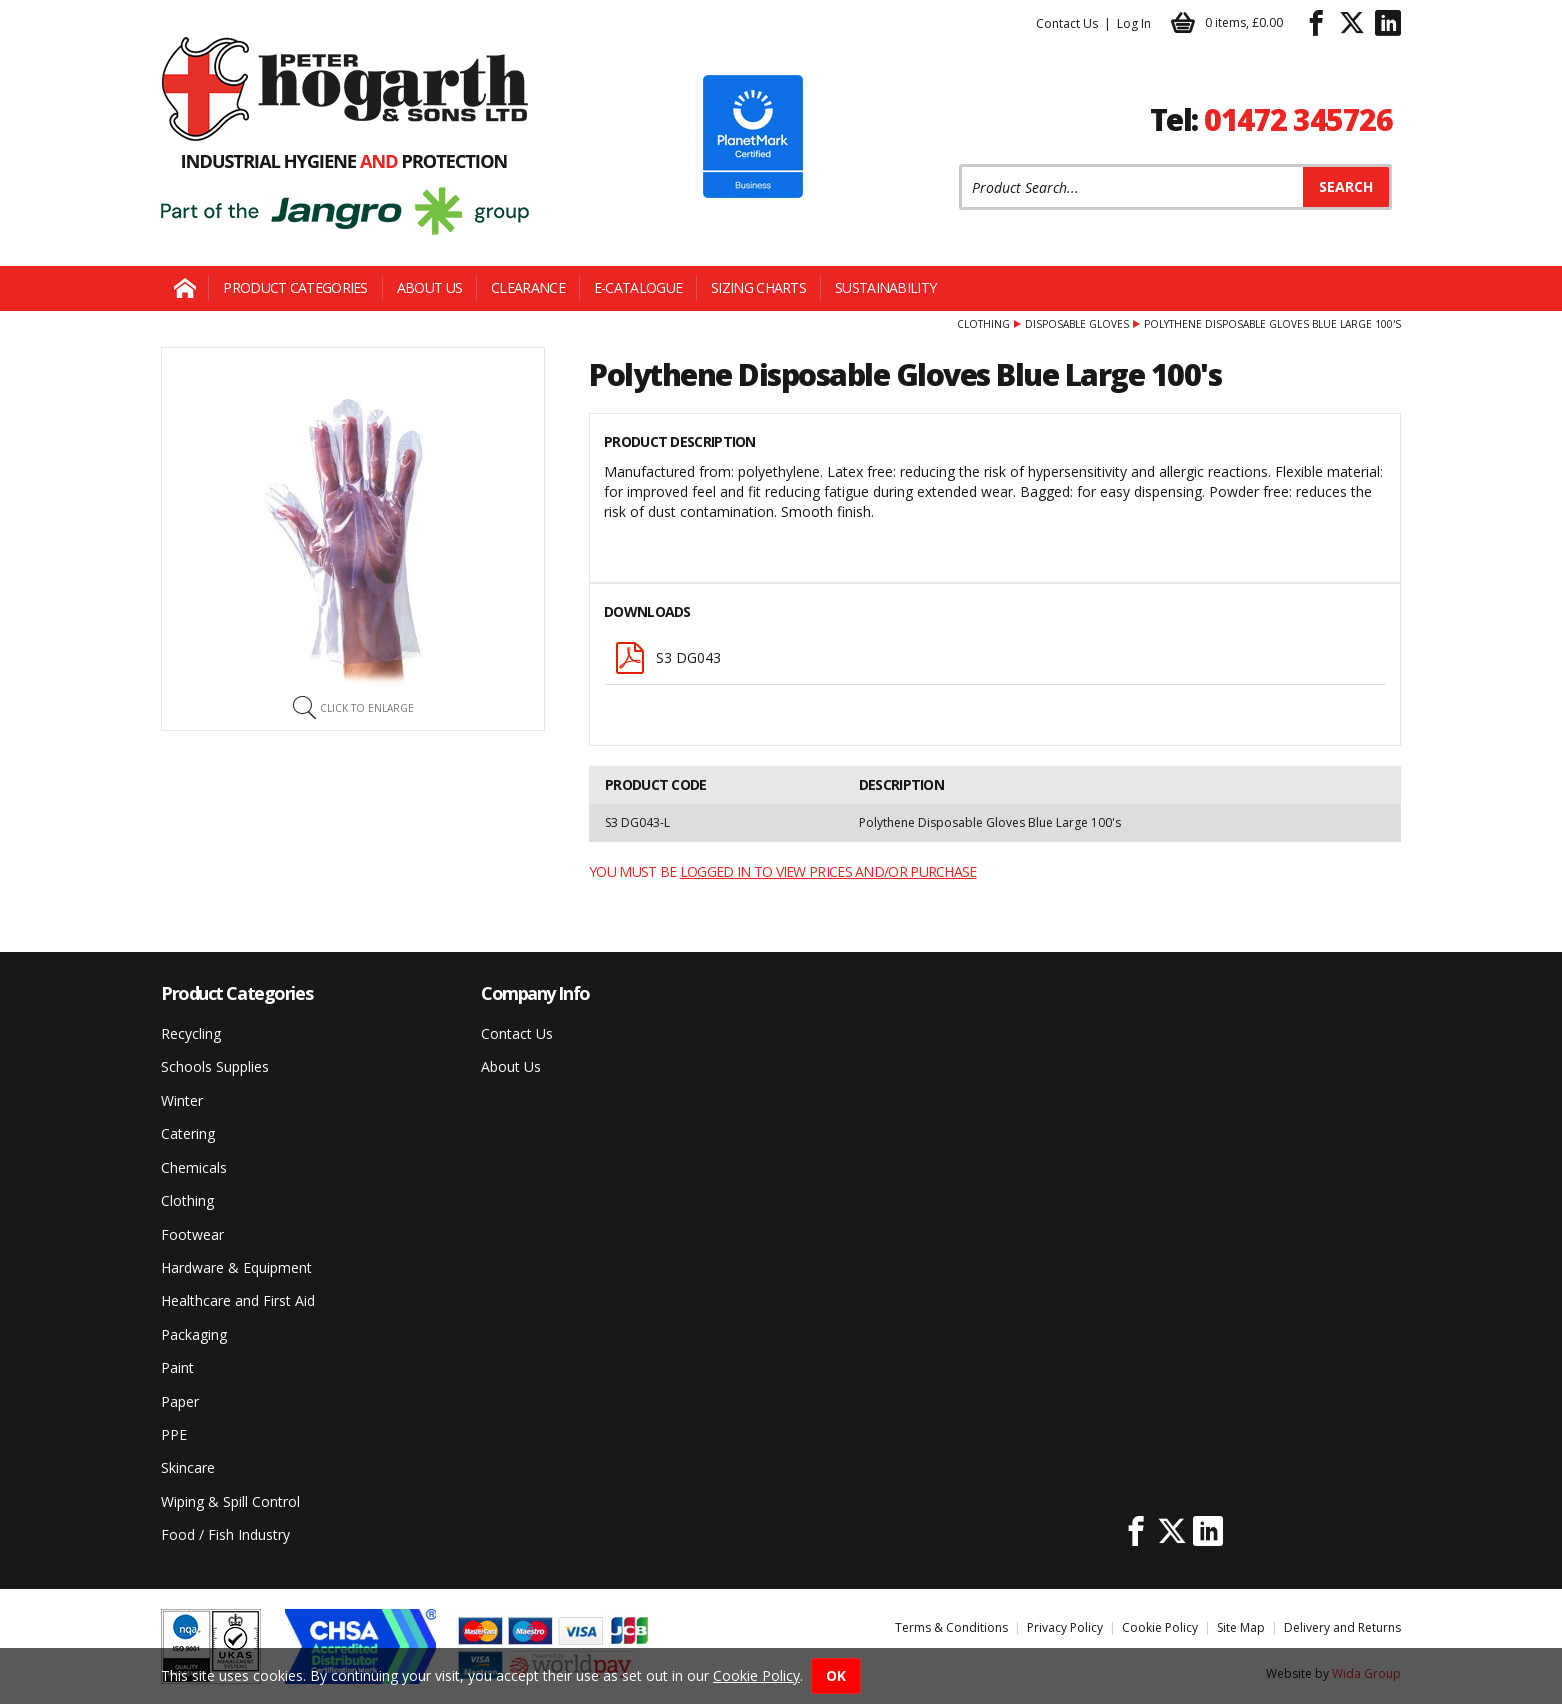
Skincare (188, 1467)
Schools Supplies (215, 1066)
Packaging (194, 1334)
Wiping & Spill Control (230, 1501)
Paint (177, 1367)
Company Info (535, 993)
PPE (174, 1434)
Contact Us (1067, 23)
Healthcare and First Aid (238, 1300)
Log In (1134, 23)
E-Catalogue (638, 287)
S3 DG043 (667, 658)
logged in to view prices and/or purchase (828, 871)
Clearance (528, 287)
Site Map (1241, 1627)
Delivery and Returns (1342, 1627)
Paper (180, 1401)
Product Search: (959, 164)
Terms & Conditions (951, 1627)
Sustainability (885, 287)
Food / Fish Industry (225, 1534)
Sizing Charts (758, 287)
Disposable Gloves (1077, 324)
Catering (188, 1133)
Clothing (983, 324)
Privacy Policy (1065, 1627)
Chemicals (194, 1167)
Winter (182, 1100)
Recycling (191, 1033)
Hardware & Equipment (236, 1267)
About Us (429, 287)
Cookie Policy (1160, 1627)
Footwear (192, 1234)
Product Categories (295, 287)
